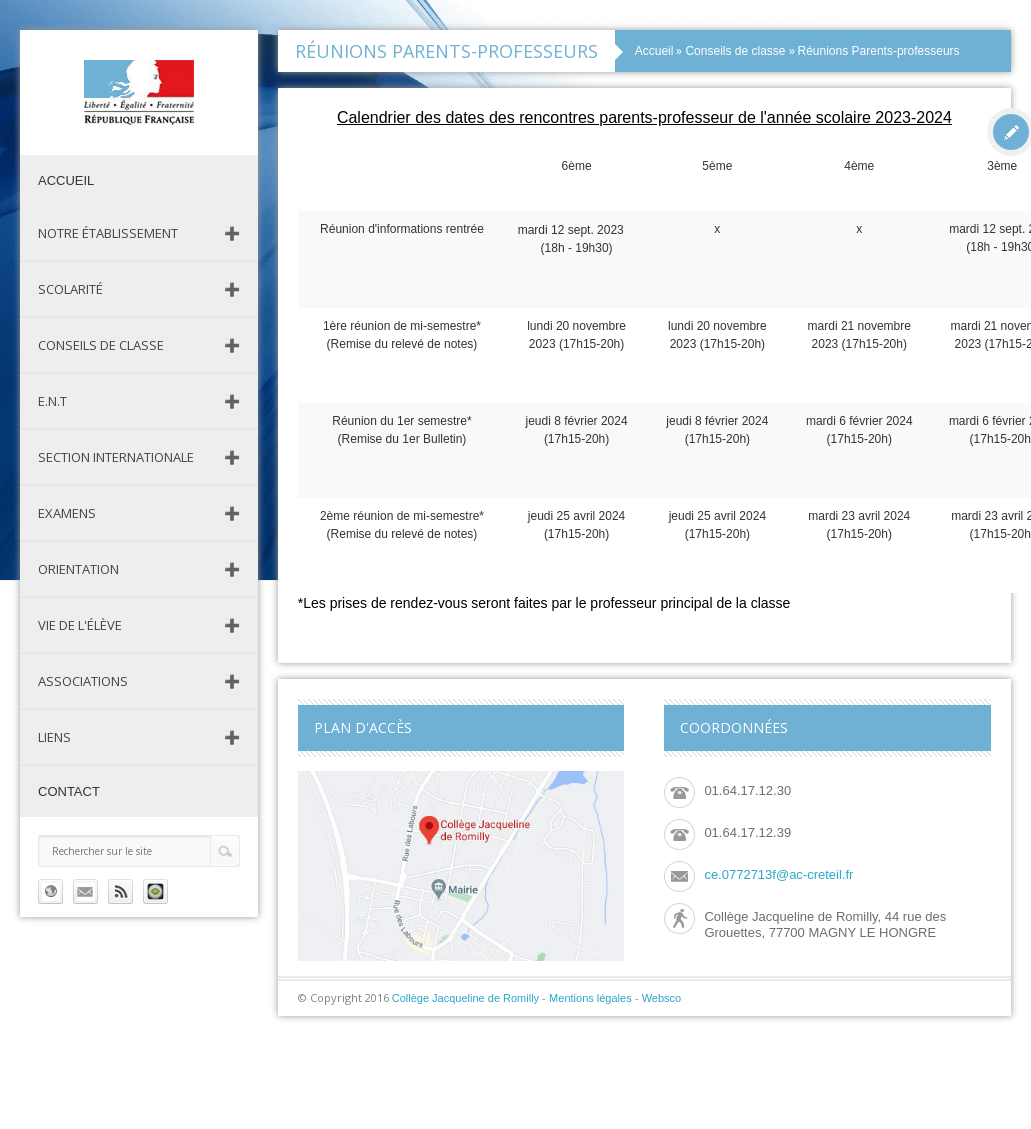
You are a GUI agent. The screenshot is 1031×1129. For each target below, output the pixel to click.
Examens (67, 513)
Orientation (78, 569)
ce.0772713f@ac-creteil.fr (778, 874)
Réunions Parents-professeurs (879, 51)
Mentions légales (590, 998)
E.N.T (52, 401)
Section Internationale (116, 457)
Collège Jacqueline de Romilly (465, 998)
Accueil (66, 180)
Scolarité (70, 289)
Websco (662, 998)
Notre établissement (108, 233)
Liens (54, 737)
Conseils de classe (101, 345)
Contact (69, 791)
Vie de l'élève (80, 625)
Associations (83, 681)
